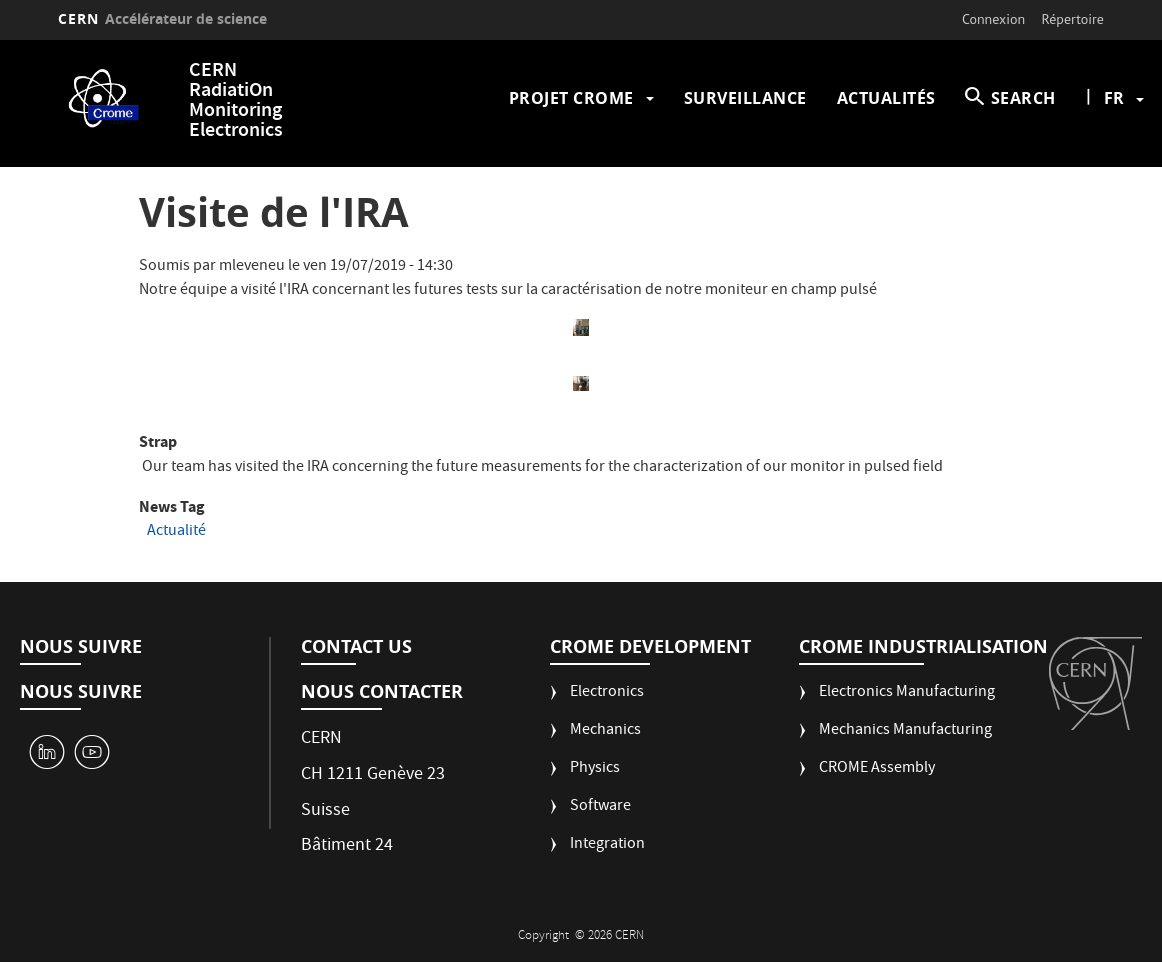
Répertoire (1073, 19)
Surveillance (745, 98)
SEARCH (1023, 98)
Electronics (607, 693)
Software (600, 807)
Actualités (886, 98)
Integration (607, 845)
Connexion (993, 19)
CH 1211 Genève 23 (373, 775)
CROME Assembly (877, 769)
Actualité (176, 532)
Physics (595, 769)
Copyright (545, 936)
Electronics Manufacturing (907, 693)
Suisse (325, 811)
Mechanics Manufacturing (905, 731)
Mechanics (605, 731)
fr (1114, 98)
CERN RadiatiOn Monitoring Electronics (236, 101)
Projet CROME (571, 98)
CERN (162, 18)
